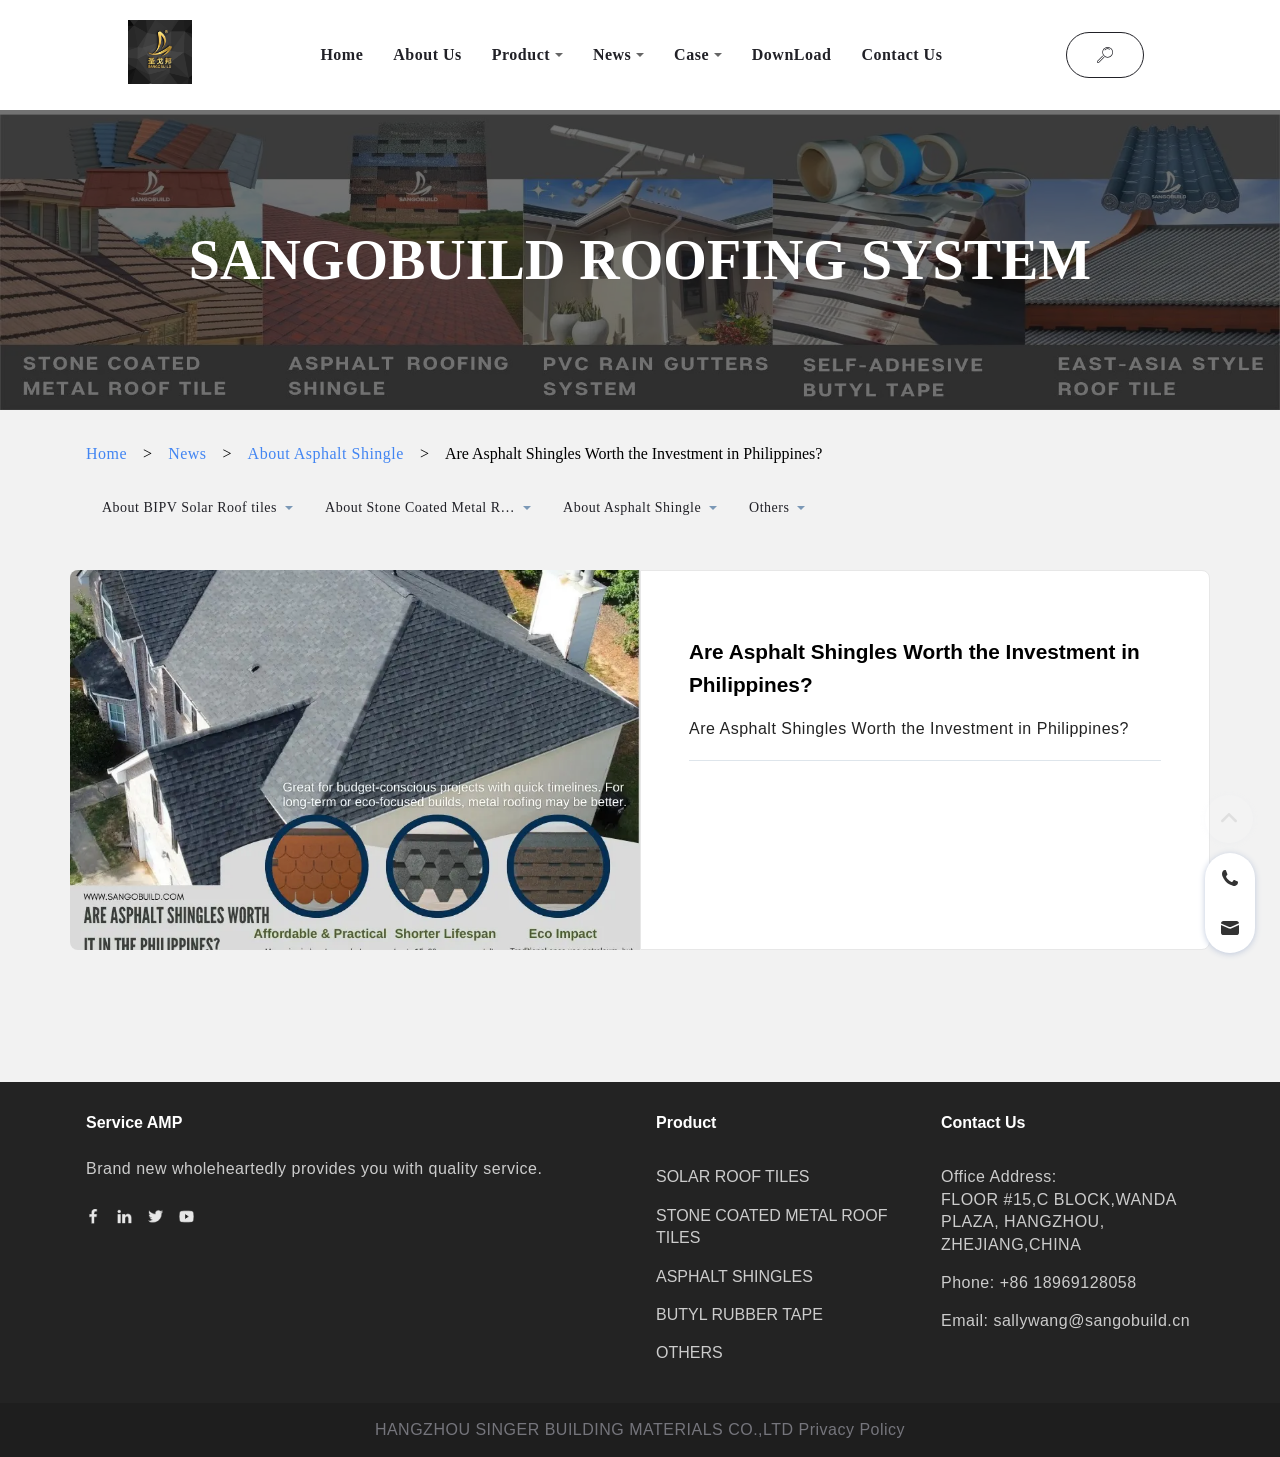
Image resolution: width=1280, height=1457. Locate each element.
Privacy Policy (852, 1429)
